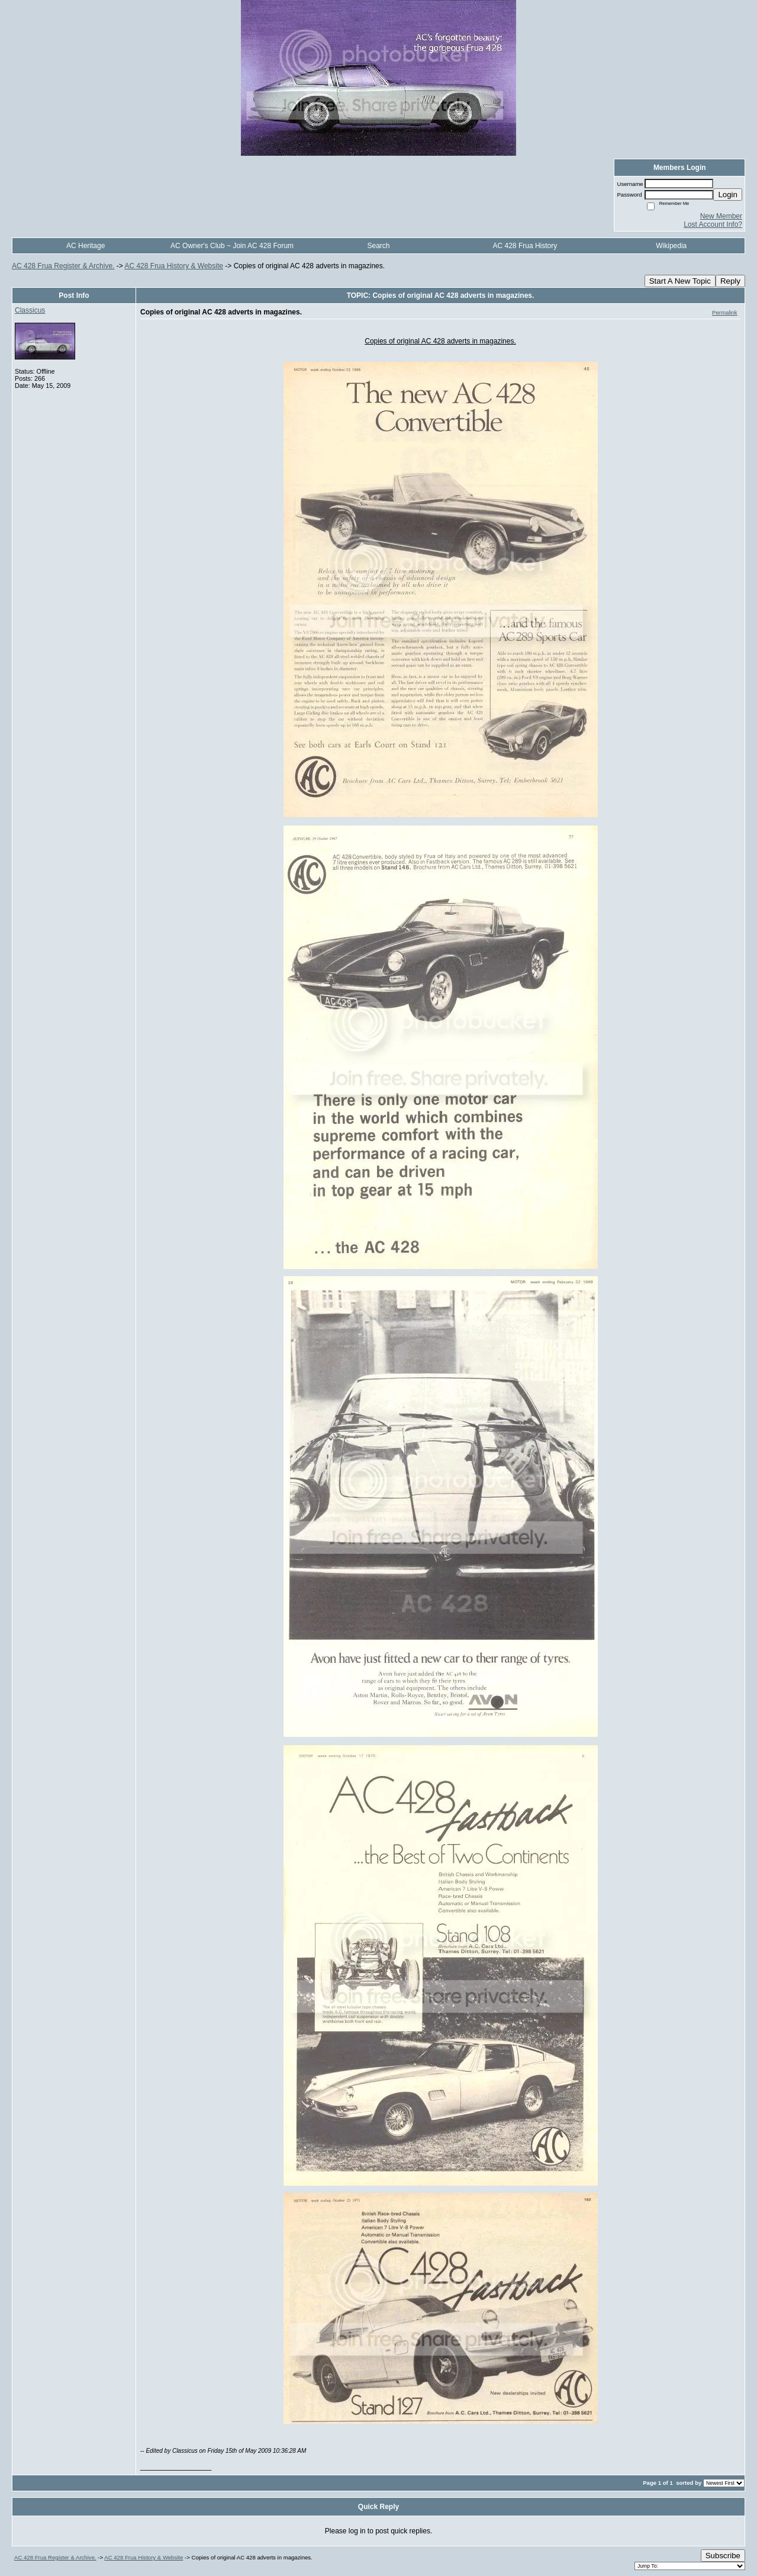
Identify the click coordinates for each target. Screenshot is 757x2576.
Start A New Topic (680, 281)
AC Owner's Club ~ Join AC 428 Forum (232, 246)
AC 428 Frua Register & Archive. (63, 266)
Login (727, 194)
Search (378, 246)
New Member (721, 216)
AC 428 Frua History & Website (173, 266)
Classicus (30, 310)
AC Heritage (85, 246)
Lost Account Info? (713, 224)
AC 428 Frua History (525, 246)
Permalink (724, 312)
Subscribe (723, 2555)
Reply (730, 281)
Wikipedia (671, 246)
